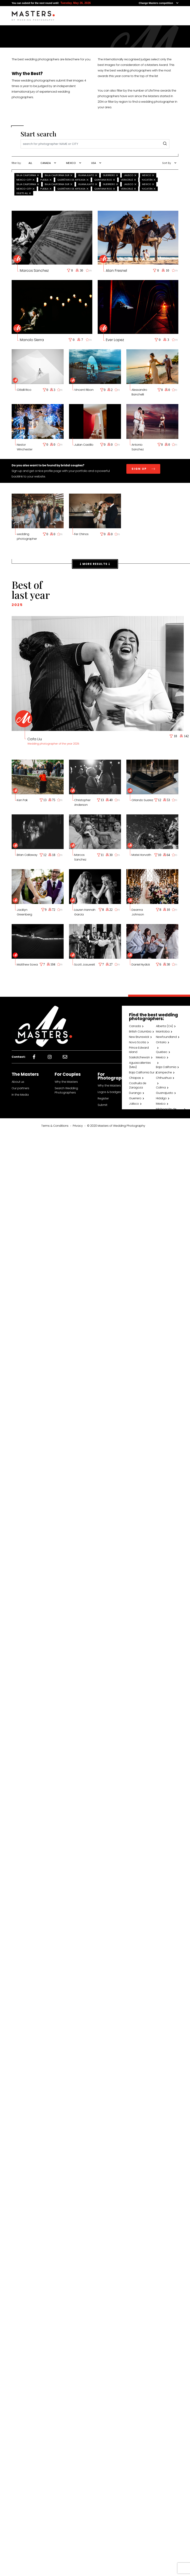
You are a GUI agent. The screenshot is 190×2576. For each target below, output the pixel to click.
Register (103, 1098)
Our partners (20, 1088)
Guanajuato (164, 1093)
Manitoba (163, 1031)
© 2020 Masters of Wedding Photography (116, 1126)
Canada (135, 1026)
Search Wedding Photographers (66, 1090)
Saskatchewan (139, 1057)
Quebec (161, 1052)
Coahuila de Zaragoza (137, 1085)
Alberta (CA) (164, 1026)
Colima (161, 1087)
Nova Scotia (137, 1042)
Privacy (78, 1126)
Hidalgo (161, 1098)
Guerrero (135, 1098)
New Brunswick (139, 1037)
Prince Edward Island (139, 1050)
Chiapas (135, 1078)
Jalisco (134, 1104)
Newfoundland (166, 1037)
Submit (102, 1105)
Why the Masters (66, 1082)
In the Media (20, 1095)
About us (18, 1082)
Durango (135, 1093)
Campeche (164, 1072)
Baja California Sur (141, 1072)
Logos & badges (109, 1092)
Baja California (166, 1067)
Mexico (161, 1057)
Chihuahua (164, 1078)
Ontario (161, 1042)
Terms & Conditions (54, 1126)
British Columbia (140, 1031)
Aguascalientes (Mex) (140, 1065)
